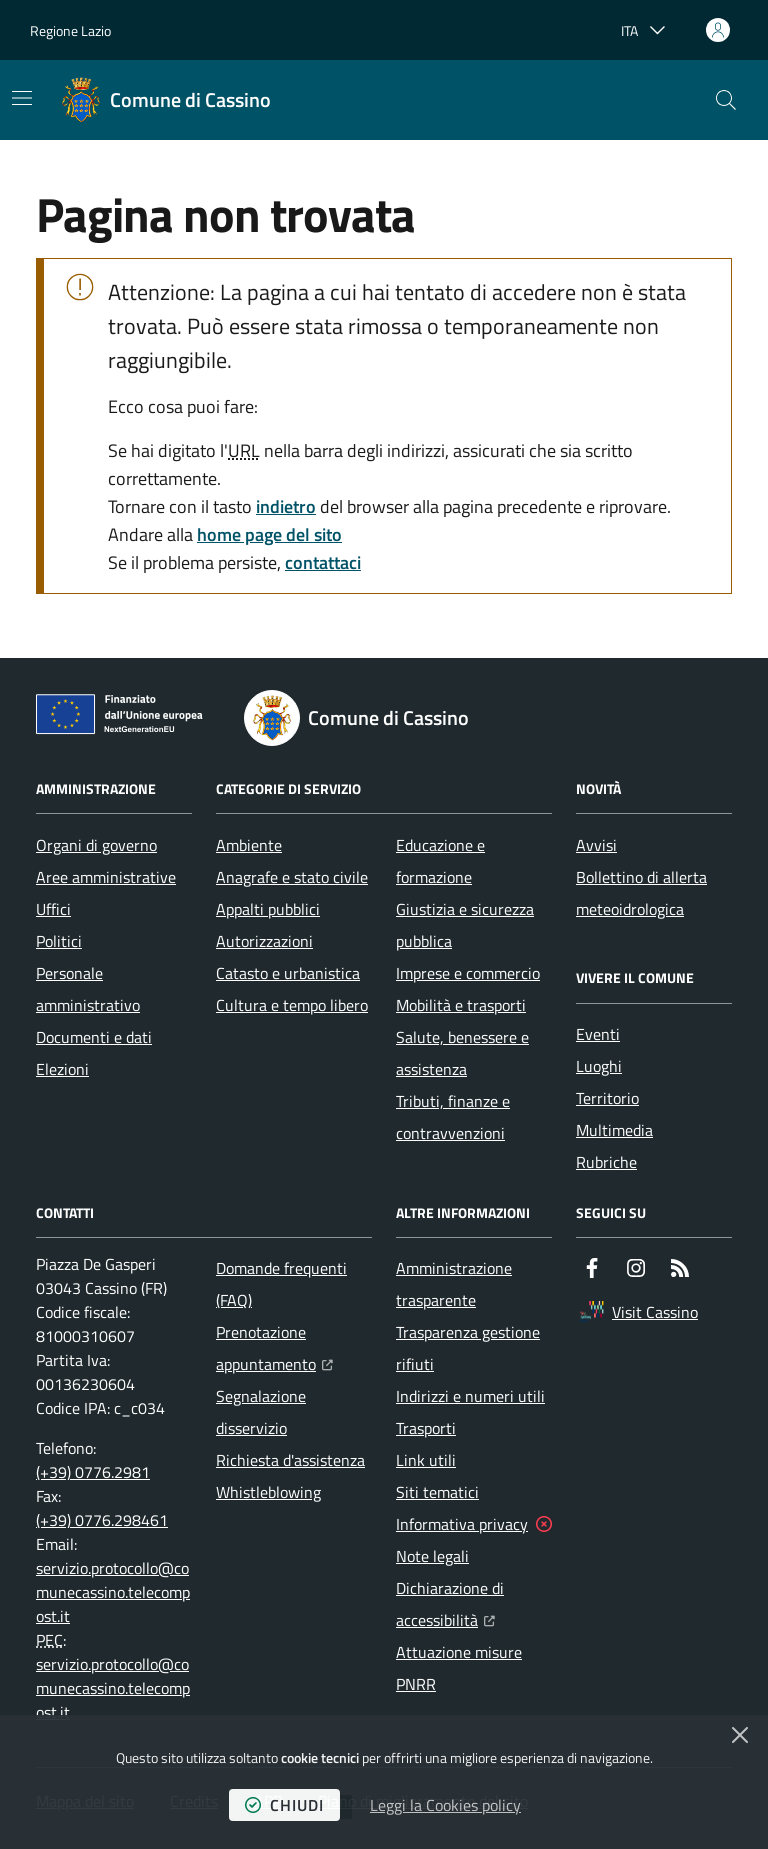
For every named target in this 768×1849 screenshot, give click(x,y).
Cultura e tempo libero (292, 1005)
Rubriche (606, 1162)
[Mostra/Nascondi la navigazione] (22, 98)
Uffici (53, 909)
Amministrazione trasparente (454, 1284)
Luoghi (599, 1066)
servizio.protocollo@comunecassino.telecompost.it (113, 1592)
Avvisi (596, 845)
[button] (726, 100)
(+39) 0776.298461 (102, 1520)
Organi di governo (96, 845)
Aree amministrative (106, 877)
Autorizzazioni (264, 941)
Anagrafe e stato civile (292, 877)
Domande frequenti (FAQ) (281, 1284)
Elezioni (62, 1069)
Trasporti (426, 1428)
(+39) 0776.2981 (93, 1472)
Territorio (607, 1098)
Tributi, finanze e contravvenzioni (453, 1117)
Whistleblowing (268, 1492)
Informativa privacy (462, 1524)
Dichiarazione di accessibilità (474, 1604)
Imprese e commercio (468, 973)
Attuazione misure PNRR (459, 1668)
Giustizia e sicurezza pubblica (465, 925)
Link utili (426, 1460)
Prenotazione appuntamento (294, 1348)
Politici (59, 941)
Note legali (432, 1556)
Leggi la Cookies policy (445, 1805)
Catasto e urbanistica (288, 973)
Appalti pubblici (268, 909)
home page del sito (269, 534)
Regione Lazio (70, 30)
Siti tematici (437, 1492)
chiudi (284, 1805)
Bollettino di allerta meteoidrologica (641, 893)
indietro (286, 506)
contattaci (323, 562)
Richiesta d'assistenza (290, 1460)
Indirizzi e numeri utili (470, 1396)
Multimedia (614, 1130)
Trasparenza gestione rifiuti (468, 1348)
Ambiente (249, 845)
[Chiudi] (740, 1735)
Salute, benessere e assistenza (462, 1053)
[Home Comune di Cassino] (166, 100)
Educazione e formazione (440, 861)
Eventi (598, 1034)
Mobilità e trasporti (461, 1005)
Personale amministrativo (88, 989)
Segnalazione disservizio (261, 1412)
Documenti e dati (94, 1037)
